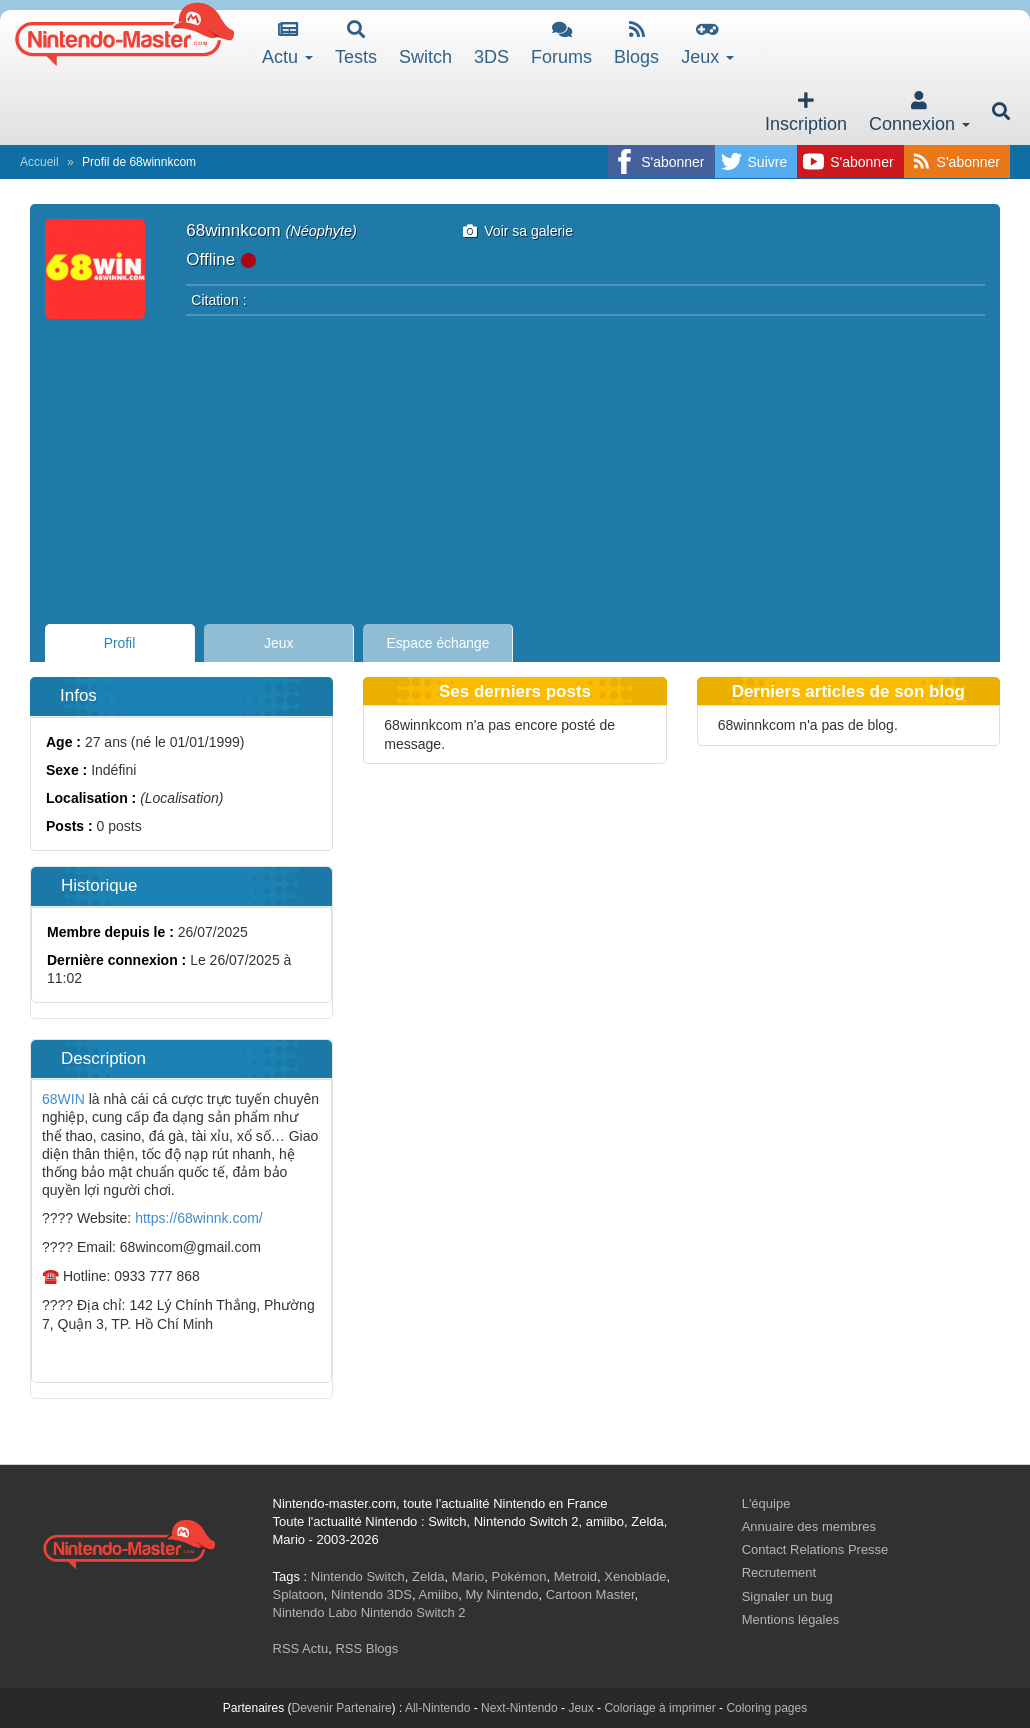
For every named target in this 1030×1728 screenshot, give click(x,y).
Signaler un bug (787, 1596)
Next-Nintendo (519, 1708)
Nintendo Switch (358, 1576)
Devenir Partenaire (342, 1708)
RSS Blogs (366, 1648)
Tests (356, 43)
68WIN (63, 1099)
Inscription (806, 112)
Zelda (428, 1576)
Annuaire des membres (809, 1526)
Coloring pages (766, 1708)
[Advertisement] (515, 464)
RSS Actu (301, 1648)
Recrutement (779, 1572)
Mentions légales (791, 1619)
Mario (468, 1576)
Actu (287, 43)
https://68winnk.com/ (199, 1218)
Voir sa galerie (518, 231)
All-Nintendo (437, 1708)
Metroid (575, 1576)
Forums (561, 43)
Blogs (636, 43)
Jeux (707, 43)
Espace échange (439, 643)
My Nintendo (502, 1594)
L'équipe (766, 1503)
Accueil (39, 162)
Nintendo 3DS (371, 1594)
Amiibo (439, 1594)
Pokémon (519, 1576)
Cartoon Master (590, 1594)
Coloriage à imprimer (659, 1708)
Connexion (919, 112)
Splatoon (298, 1594)
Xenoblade (635, 1576)
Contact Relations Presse (815, 1549)
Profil (120, 643)
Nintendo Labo (315, 1612)
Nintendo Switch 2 (413, 1612)
